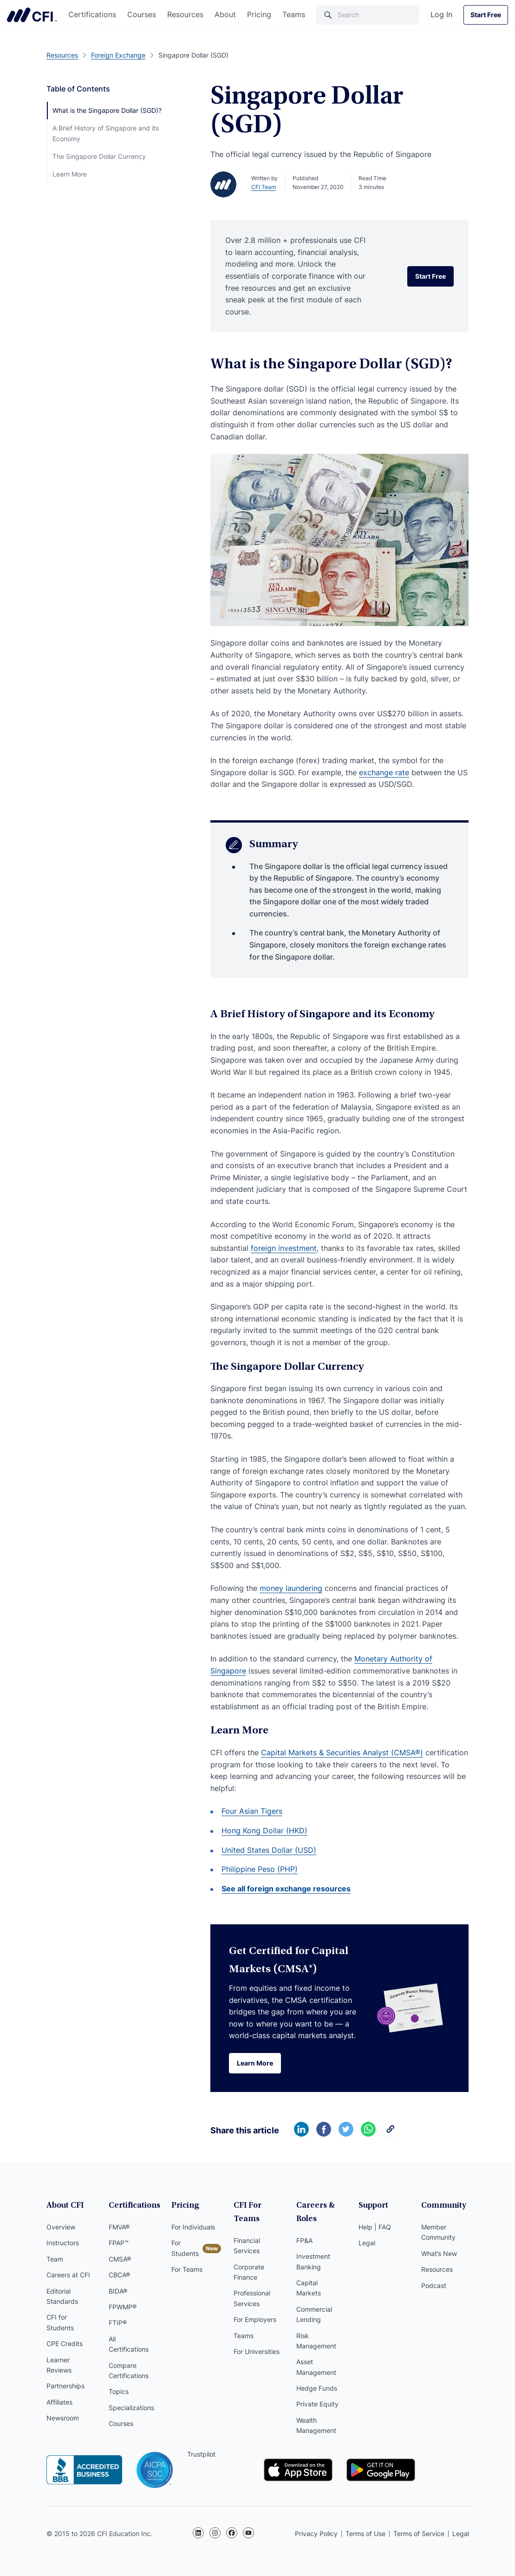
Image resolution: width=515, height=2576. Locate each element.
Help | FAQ (375, 2227)
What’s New (439, 2253)
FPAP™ (119, 2243)
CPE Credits (64, 2343)
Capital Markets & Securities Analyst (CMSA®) (342, 1752)
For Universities (257, 2351)
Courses (141, 14)
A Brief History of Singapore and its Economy (105, 133)
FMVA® (119, 2227)
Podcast (433, 2285)
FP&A (304, 2240)
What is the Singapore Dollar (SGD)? (107, 110)
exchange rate (384, 772)
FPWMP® (123, 2307)
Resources (185, 14)
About (225, 14)
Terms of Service (418, 2533)
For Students (185, 2248)
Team (54, 2259)
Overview (60, 2227)
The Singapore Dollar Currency (99, 156)
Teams (293, 14)
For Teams (186, 2269)
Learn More (69, 174)
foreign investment (284, 1248)
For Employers (255, 2319)
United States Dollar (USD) (269, 1850)
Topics (119, 2391)
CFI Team (263, 186)
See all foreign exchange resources (286, 1888)
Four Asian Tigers (252, 1811)
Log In (441, 14)
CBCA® (119, 2275)
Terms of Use (365, 2533)
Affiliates (59, 2402)
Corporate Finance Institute (32, 15)
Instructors (62, 2243)
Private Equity (317, 2404)
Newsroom (62, 2418)
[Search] (367, 15)
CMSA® (120, 2259)
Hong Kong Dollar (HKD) (264, 1830)
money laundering (291, 1588)
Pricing (259, 14)
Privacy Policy (316, 2533)
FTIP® (118, 2323)
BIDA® (118, 2291)
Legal (367, 2243)
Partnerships (65, 2386)
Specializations (131, 2408)
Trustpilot (201, 2454)
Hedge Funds (316, 2388)
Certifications (92, 14)
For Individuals (193, 2227)
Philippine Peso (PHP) (260, 1869)
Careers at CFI (68, 2275)
